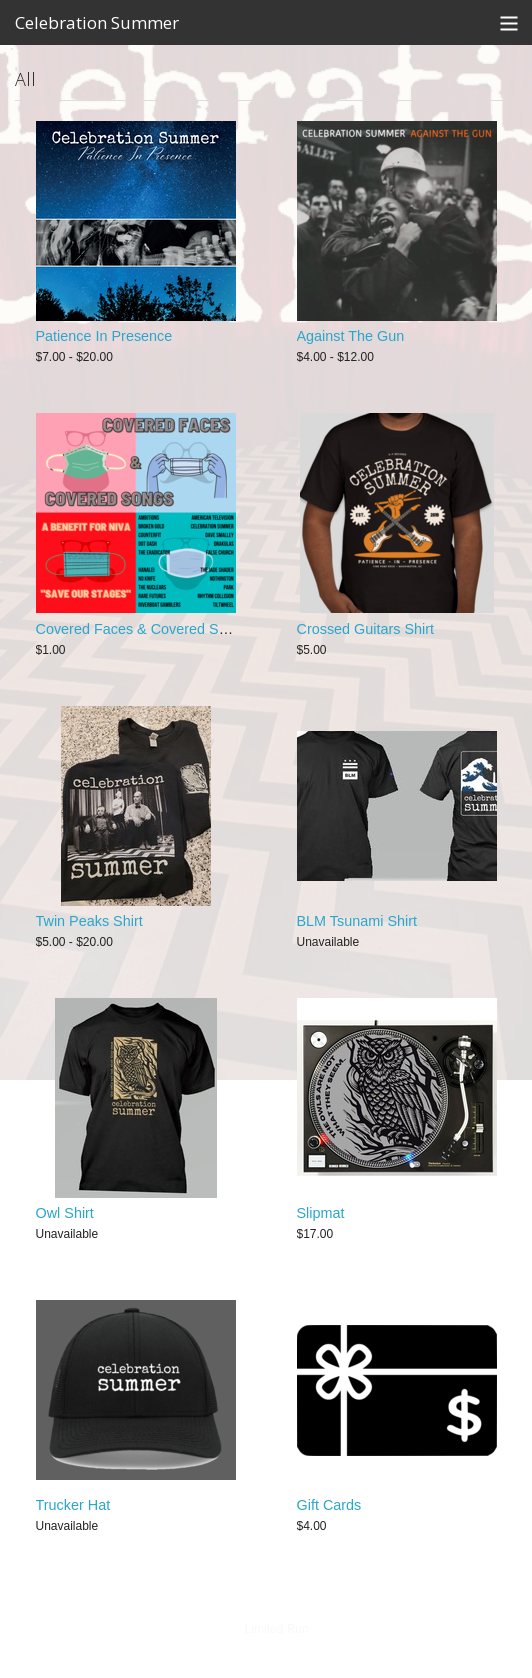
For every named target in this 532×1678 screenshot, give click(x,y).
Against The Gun (351, 336)
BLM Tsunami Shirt (357, 921)
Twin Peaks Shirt (89, 921)
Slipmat (321, 1213)
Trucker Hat (73, 1505)
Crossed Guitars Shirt (366, 629)
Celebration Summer (97, 22)
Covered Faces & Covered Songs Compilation (183, 629)
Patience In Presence (104, 336)
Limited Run (277, 1629)
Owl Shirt (65, 1213)
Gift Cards (329, 1505)
